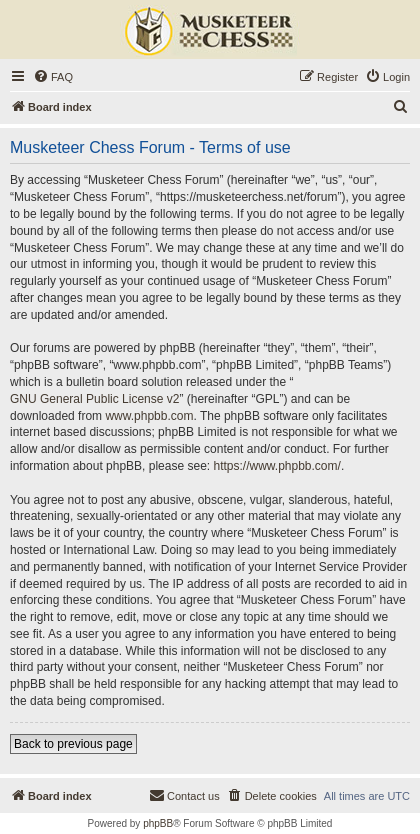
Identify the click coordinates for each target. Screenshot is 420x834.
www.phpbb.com (149, 416)
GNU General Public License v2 (94, 399)
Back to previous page (73, 744)
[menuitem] (53, 77)
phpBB (158, 823)
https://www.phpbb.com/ (276, 466)
